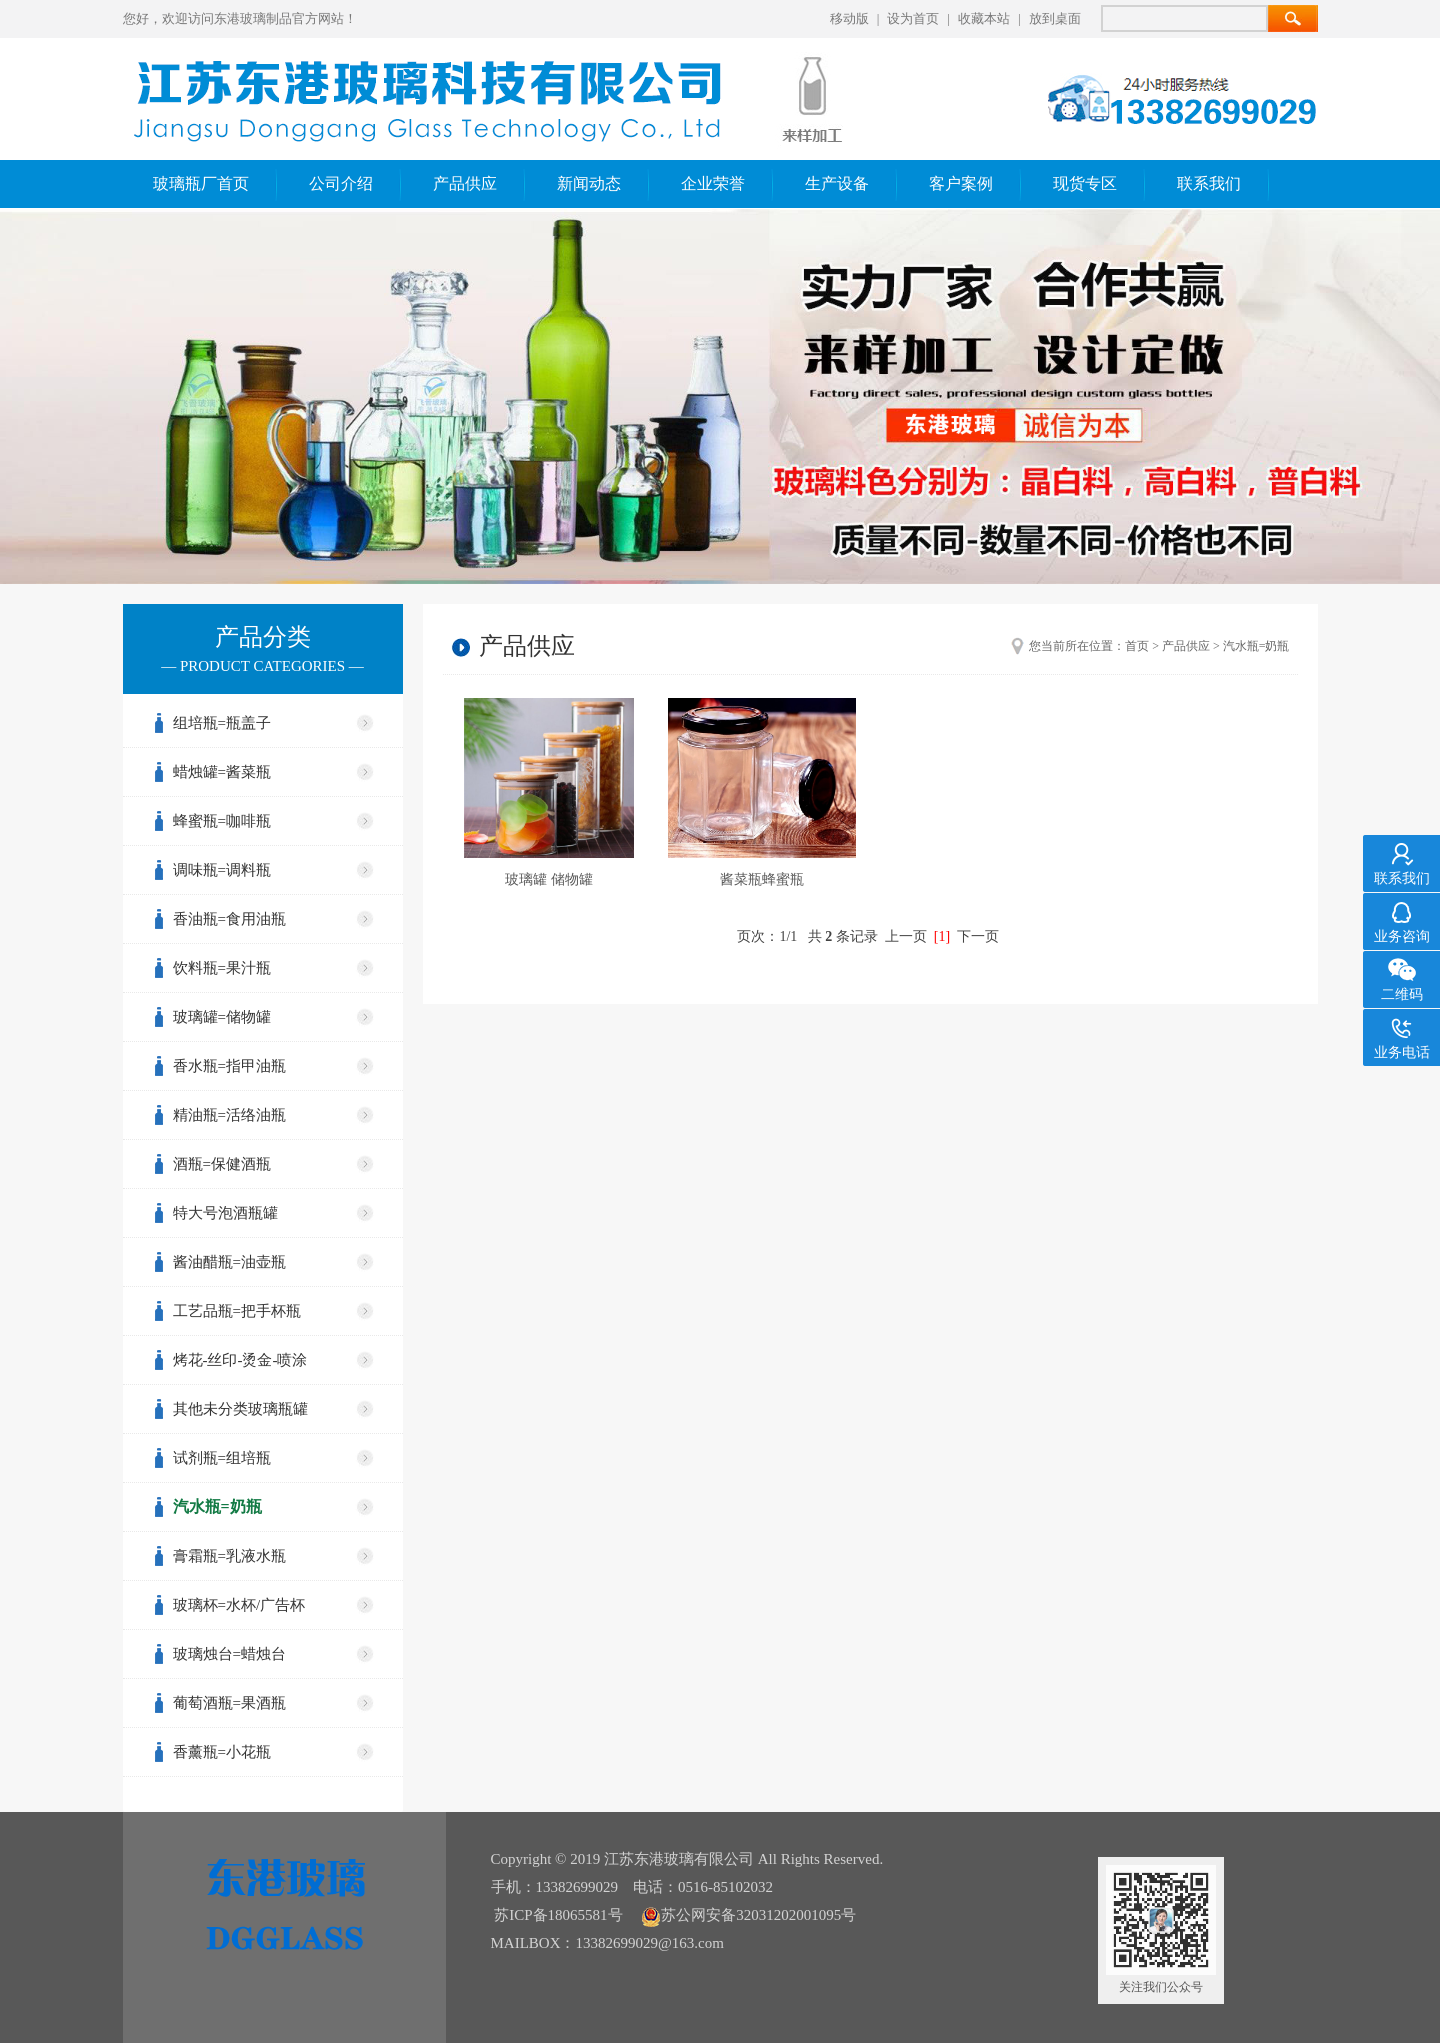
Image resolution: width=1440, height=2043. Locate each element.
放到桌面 (1055, 18)
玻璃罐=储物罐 (222, 1017)
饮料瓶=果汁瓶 (222, 968)
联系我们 (1209, 183)
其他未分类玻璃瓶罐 (240, 1409)
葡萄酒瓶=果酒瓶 (229, 1703)
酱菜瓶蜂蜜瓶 (762, 879)
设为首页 (913, 18)
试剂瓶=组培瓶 (222, 1458)
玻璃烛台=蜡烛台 (229, 1654)
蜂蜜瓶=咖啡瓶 (222, 821)
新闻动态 (589, 183)
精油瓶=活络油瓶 (229, 1115)
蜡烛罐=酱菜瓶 (222, 772)
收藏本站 (984, 18)
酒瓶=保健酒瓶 (222, 1164)
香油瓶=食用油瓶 (229, 919)
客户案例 (961, 183)
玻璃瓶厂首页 (201, 183)
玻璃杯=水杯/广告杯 (239, 1605)
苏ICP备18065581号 (558, 1915)
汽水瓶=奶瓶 (217, 1506)
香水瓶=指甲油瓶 (229, 1066)
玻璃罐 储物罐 (549, 879)
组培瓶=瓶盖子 (222, 723)
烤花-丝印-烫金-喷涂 (240, 1360)
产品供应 (465, 183)
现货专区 (1085, 183)
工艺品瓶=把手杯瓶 (237, 1311)
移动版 (849, 18)
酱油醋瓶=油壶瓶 (229, 1262)
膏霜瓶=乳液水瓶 (229, 1556)
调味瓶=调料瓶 (222, 870)
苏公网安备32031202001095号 (748, 1915)
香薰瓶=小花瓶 (222, 1752)
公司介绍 (341, 183)
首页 (1137, 646)
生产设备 (837, 183)
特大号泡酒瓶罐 (225, 1213)
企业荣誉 (713, 183)
